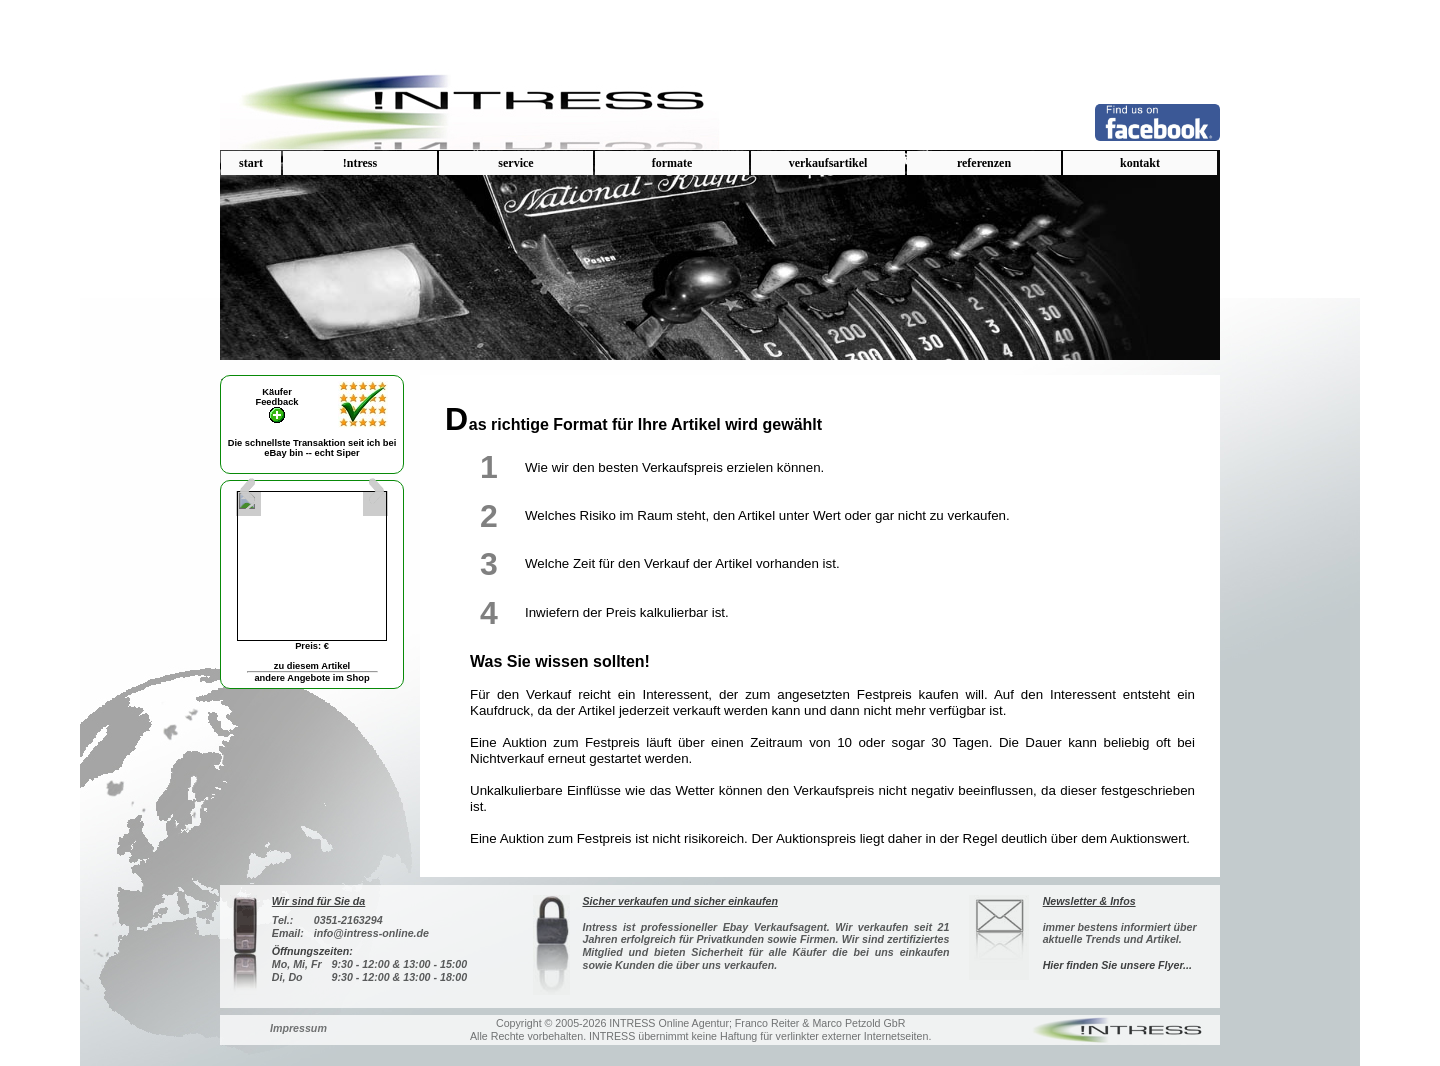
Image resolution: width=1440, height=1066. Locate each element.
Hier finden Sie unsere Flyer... (1117, 965)
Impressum (298, 1028)
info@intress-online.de (371, 933)
